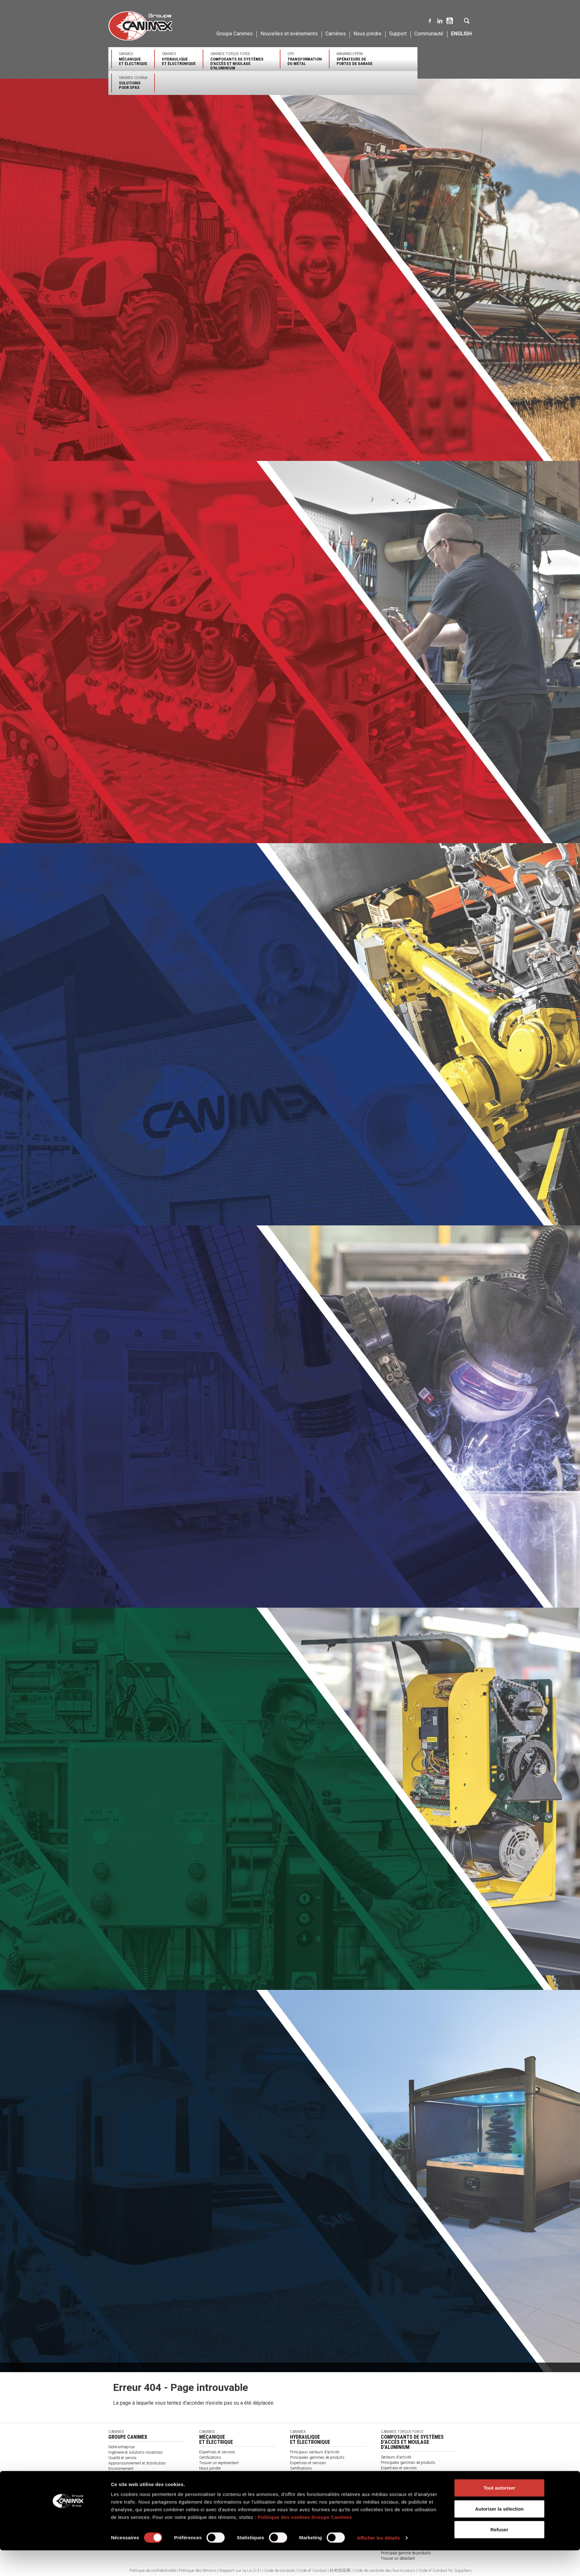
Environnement (121, 2468)
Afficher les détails (378, 2563)
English (461, 34)
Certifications (210, 2457)
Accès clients (392, 2495)
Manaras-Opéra (355, 59)
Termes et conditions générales (224, 2490)
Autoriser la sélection (499, 2534)
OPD (304, 59)
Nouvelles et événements (289, 34)
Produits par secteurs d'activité (225, 2474)
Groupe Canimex (234, 34)
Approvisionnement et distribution (137, 2463)
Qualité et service (122, 2458)
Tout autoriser (499, 2513)
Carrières (335, 34)
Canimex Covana (133, 82)
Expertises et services (217, 2452)
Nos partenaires (212, 2479)
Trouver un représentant (219, 2463)
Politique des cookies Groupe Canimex (305, 2542)
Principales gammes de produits (317, 2457)
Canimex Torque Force (241, 61)
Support (398, 34)
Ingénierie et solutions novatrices (135, 2452)
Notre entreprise (121, 2447)
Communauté (428, 34)
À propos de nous (214, 2484)
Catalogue (207, 2495)
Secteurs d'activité (396, 2457)
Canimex (133, 59)
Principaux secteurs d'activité (314, 2452)
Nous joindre (367, 34)
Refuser (499, 2555)
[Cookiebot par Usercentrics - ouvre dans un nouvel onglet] (69, 2563)
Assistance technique (308, 2479)
